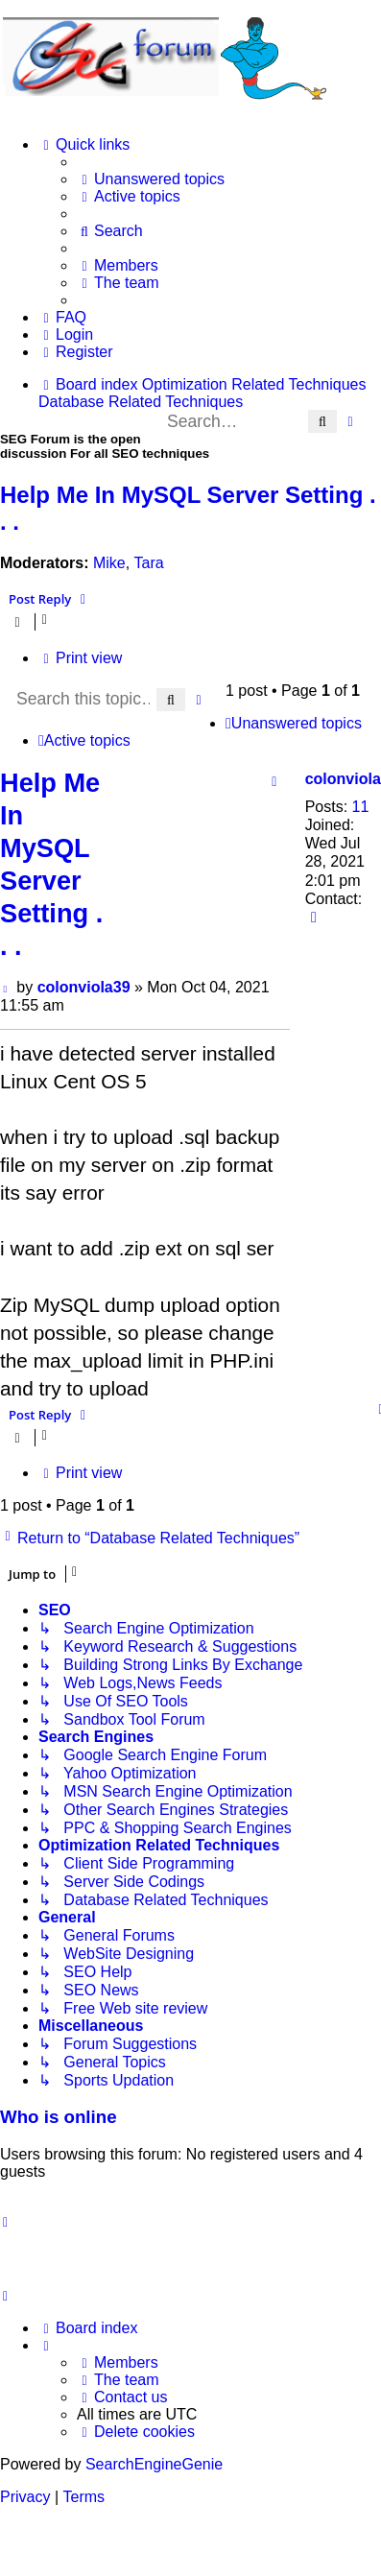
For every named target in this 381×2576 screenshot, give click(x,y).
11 (360, 807)
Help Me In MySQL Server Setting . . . (188, 508)
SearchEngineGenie (154, 2464)
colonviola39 (84, 987)
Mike (109, 563)
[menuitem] (151, 179)
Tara (149, 563)
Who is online (58, 2117)
